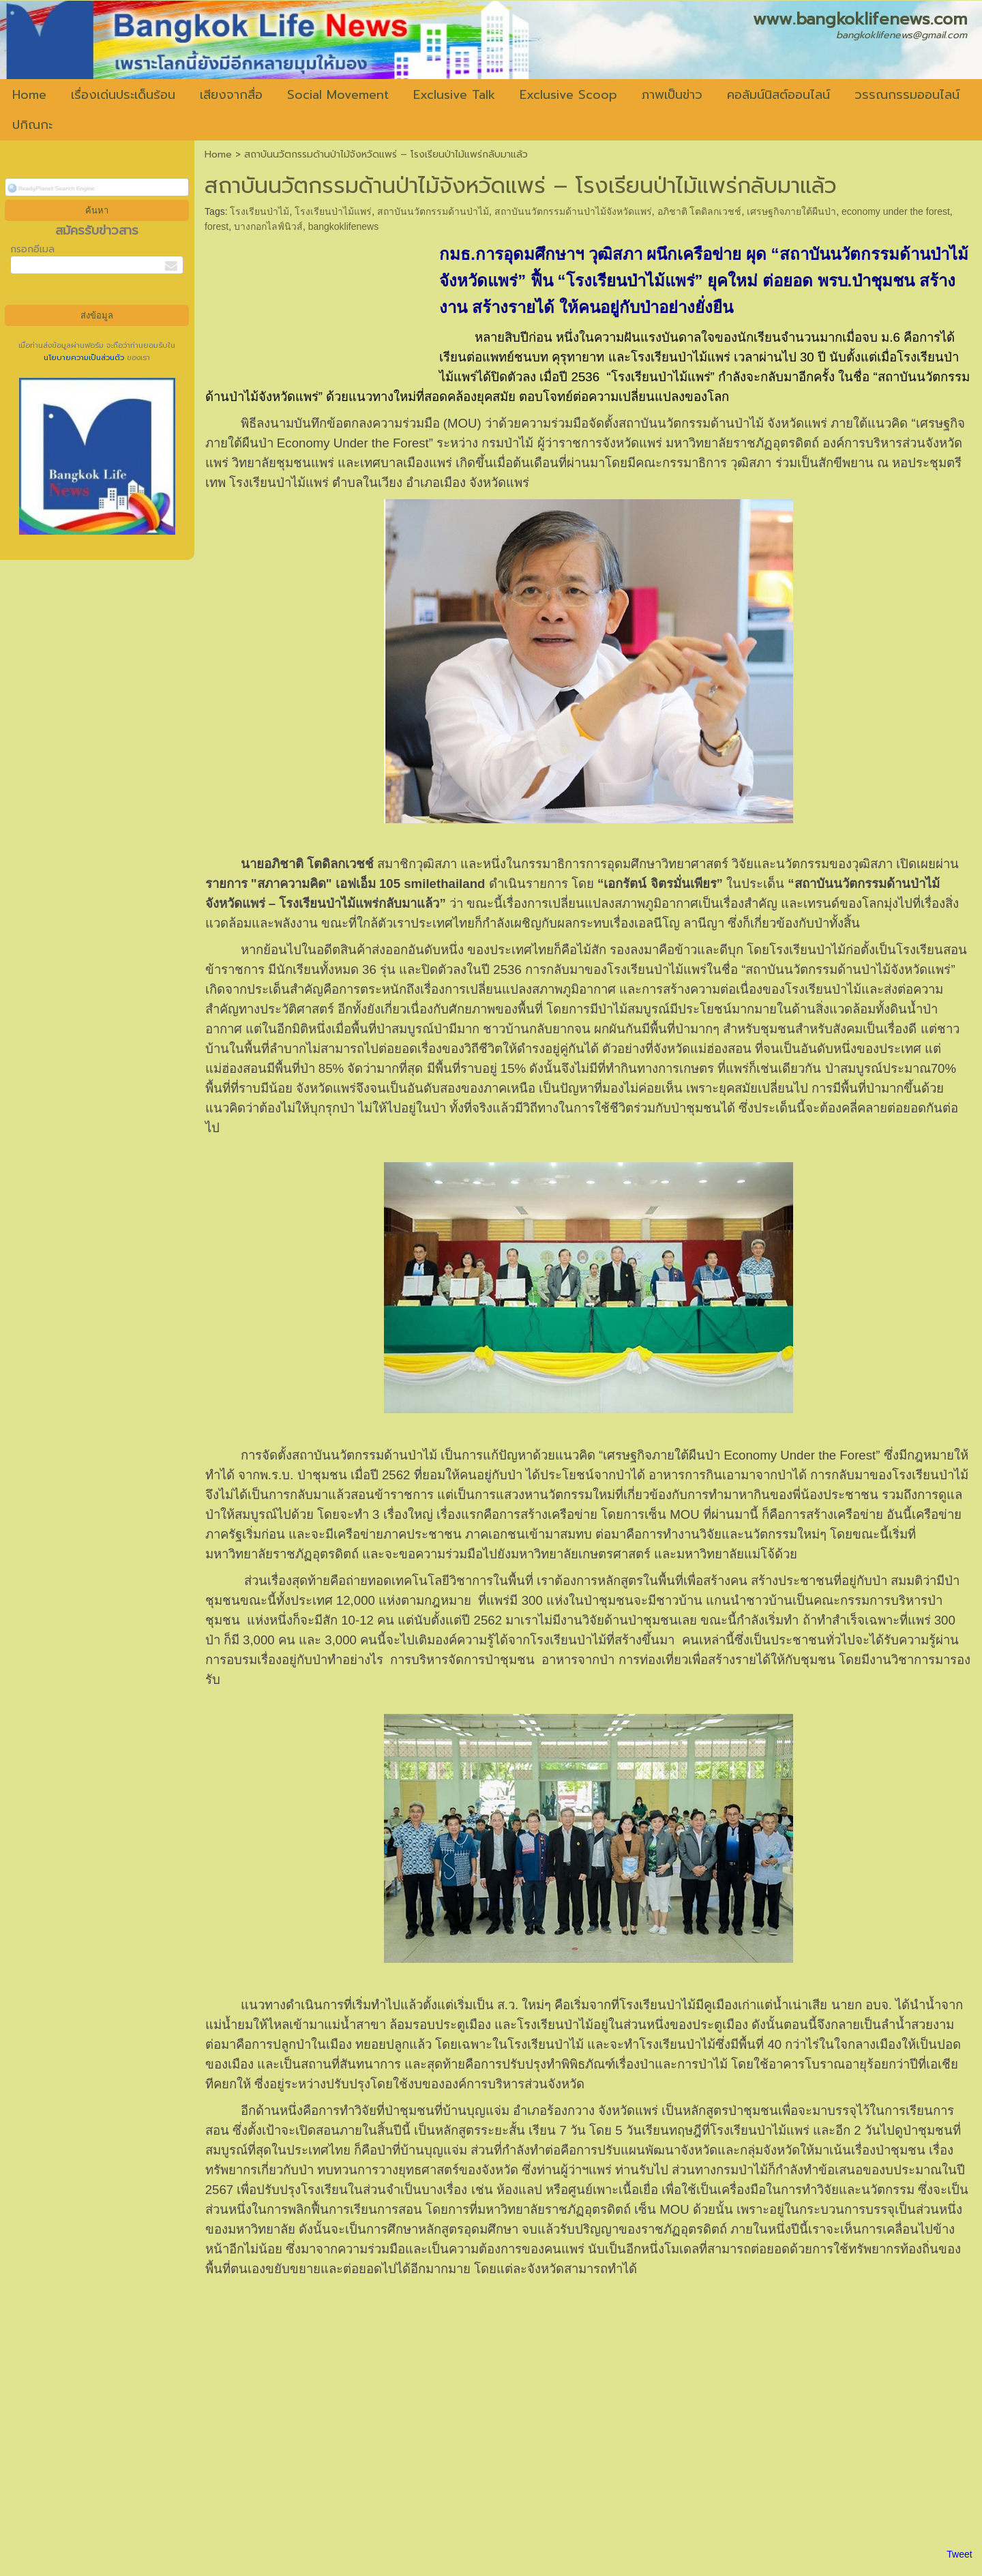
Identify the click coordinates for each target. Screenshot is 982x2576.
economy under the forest (896, 211)
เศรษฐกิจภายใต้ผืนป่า (791, 211)
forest (216, 226)
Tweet (959, 2554)
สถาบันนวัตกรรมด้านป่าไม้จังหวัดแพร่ (573, 211)
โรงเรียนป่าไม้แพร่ (333, 211)
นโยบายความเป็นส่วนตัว (85, 358)
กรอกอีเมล (32, 249)
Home (218, 154)
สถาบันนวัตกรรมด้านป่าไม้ (433, 211)
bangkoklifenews (343, 226)
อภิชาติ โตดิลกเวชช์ (699, 211)
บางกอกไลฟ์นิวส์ (268, 226)
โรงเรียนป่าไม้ (259, 211)
